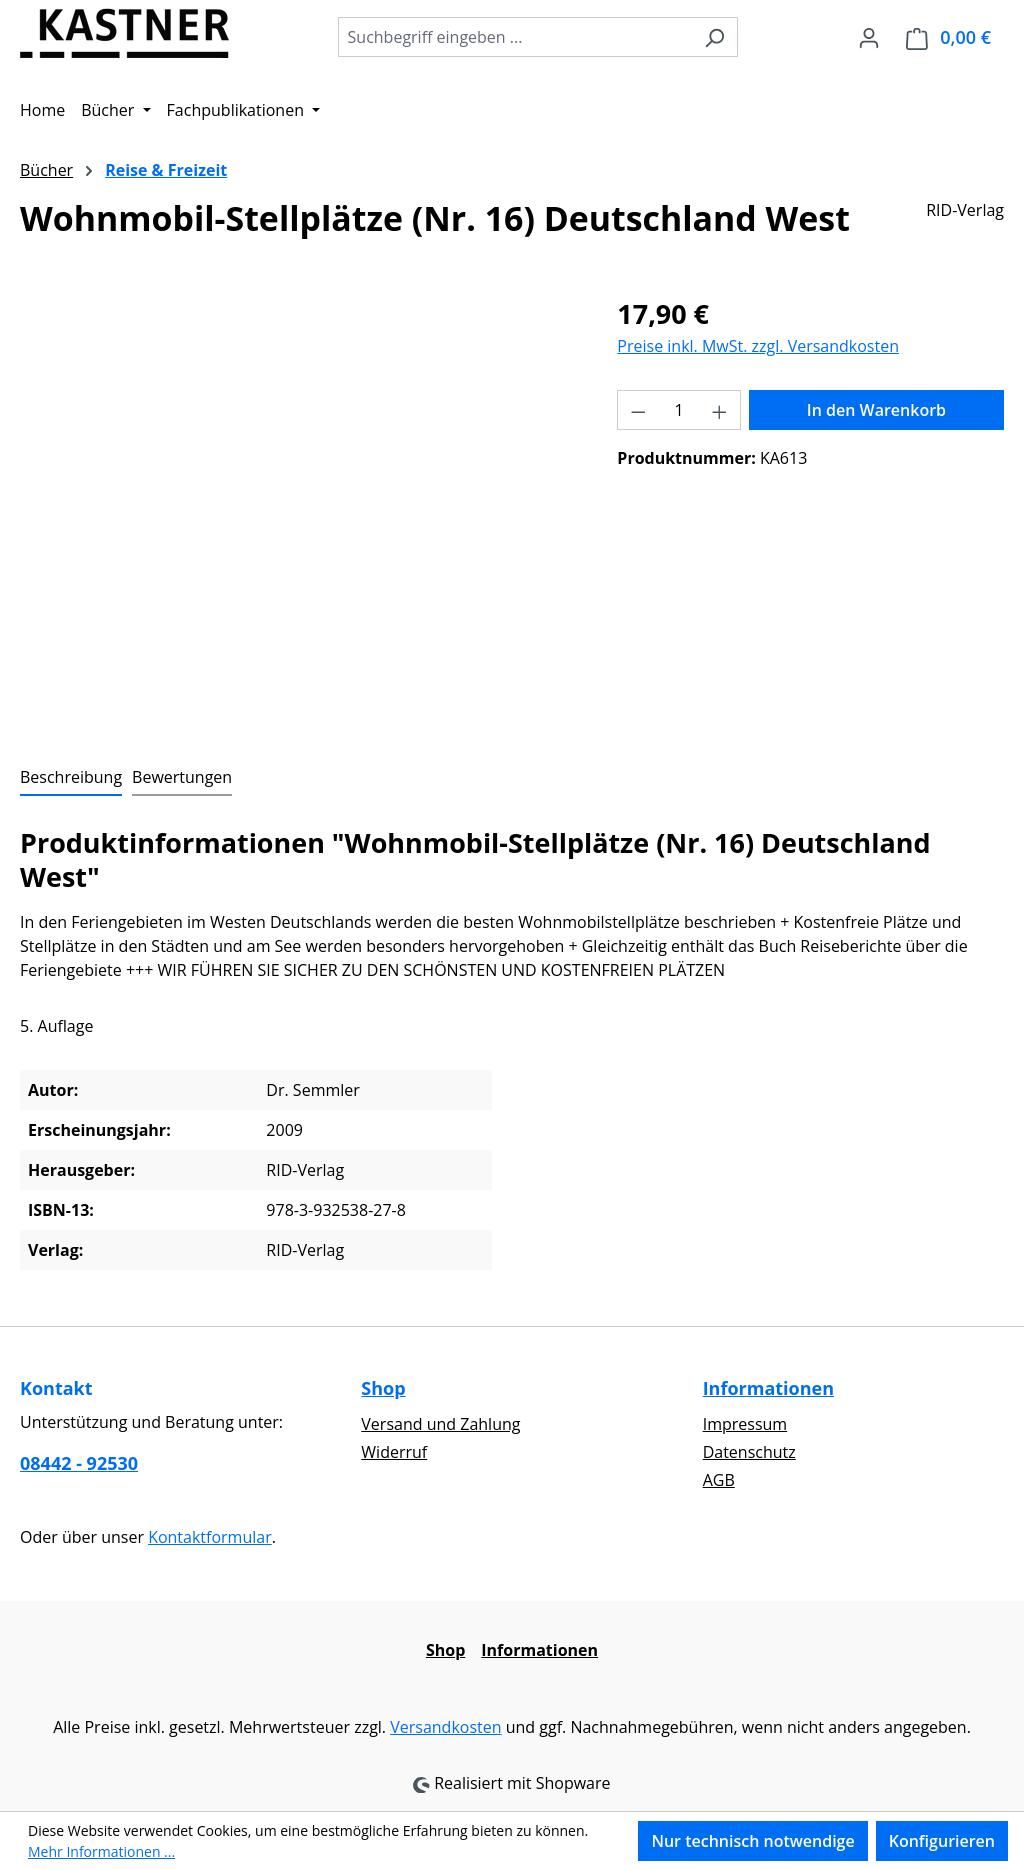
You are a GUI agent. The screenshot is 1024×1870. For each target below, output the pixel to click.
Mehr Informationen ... (101, 1851)
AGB (719, 1480)
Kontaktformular (210, 1537)
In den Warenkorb (876, 410)
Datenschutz (749, 1452)
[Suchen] (714, 37)
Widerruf (394, 1452)
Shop (383, 1388)
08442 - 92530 (79, 1463)
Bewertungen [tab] (182, 777)
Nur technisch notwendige (752, 1841)
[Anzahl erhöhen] (720, 410)
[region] (298, 509)
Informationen (768, 1388)
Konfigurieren (942, 1841)
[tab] (71, 778)
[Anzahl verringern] (638, 410)
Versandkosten (445, 1727)
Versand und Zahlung (440, 1424)
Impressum (745, 1424)
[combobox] (515, 37)
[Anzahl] (679, 410)
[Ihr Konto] (869, 37)
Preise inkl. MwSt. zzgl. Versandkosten (758, 346)
